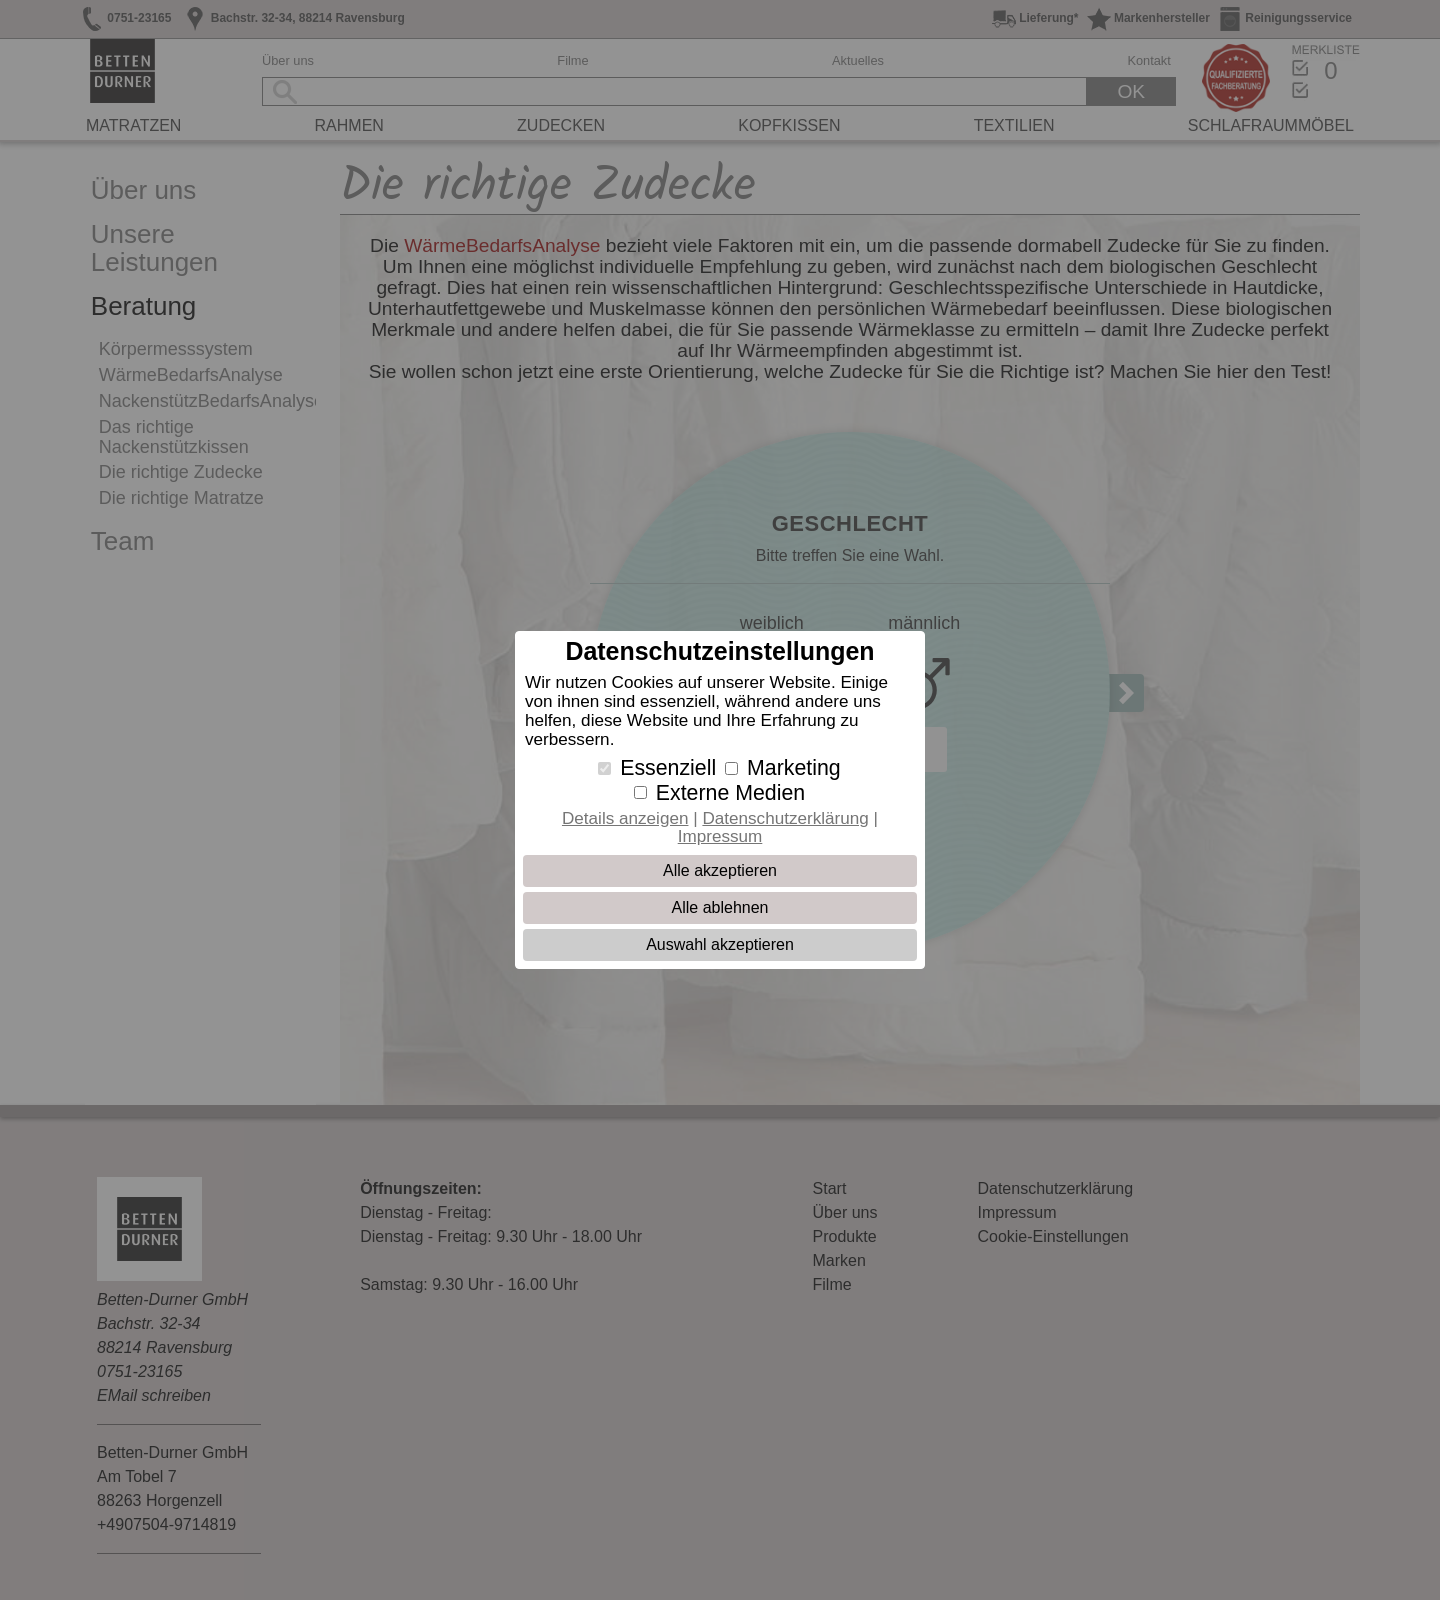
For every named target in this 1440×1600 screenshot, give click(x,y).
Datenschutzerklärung (785, 818)
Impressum (720, 836)
